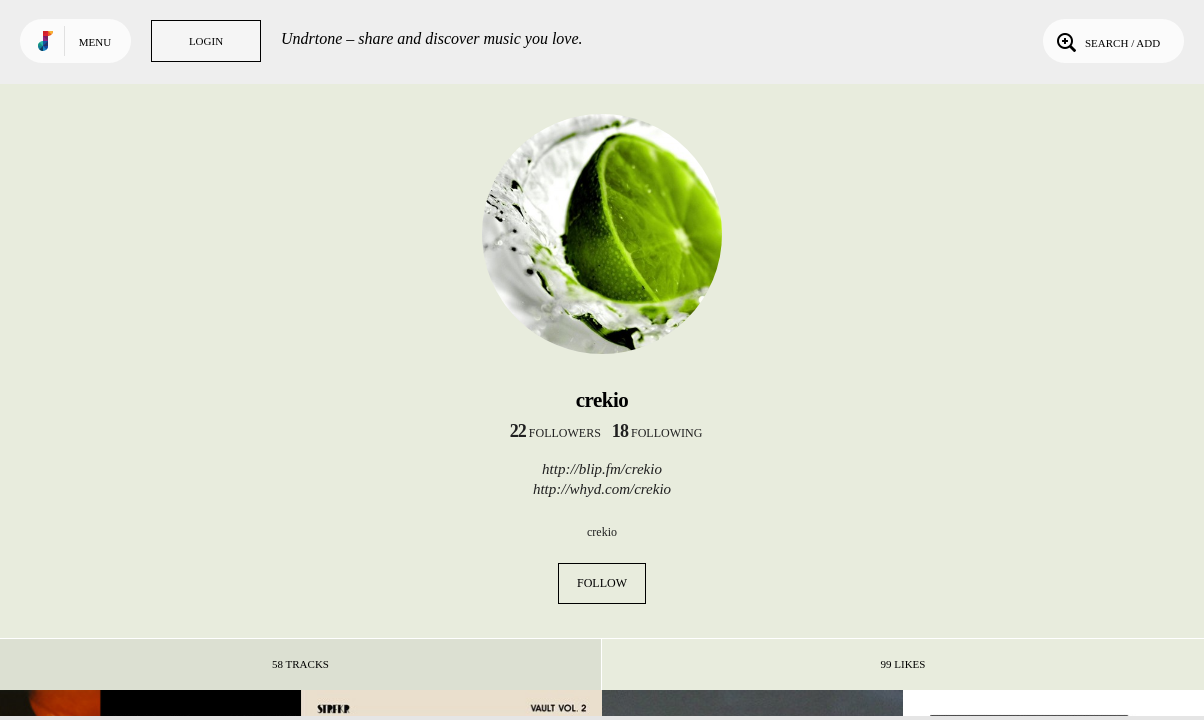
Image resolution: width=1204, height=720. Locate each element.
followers (555, 433)
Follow (602, 583)
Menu (95, 42)
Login (206, 41)
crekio (602, 532)
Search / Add (1106, 41)
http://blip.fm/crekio (602, 469)
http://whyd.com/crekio (602, 489)
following (657, 433)
